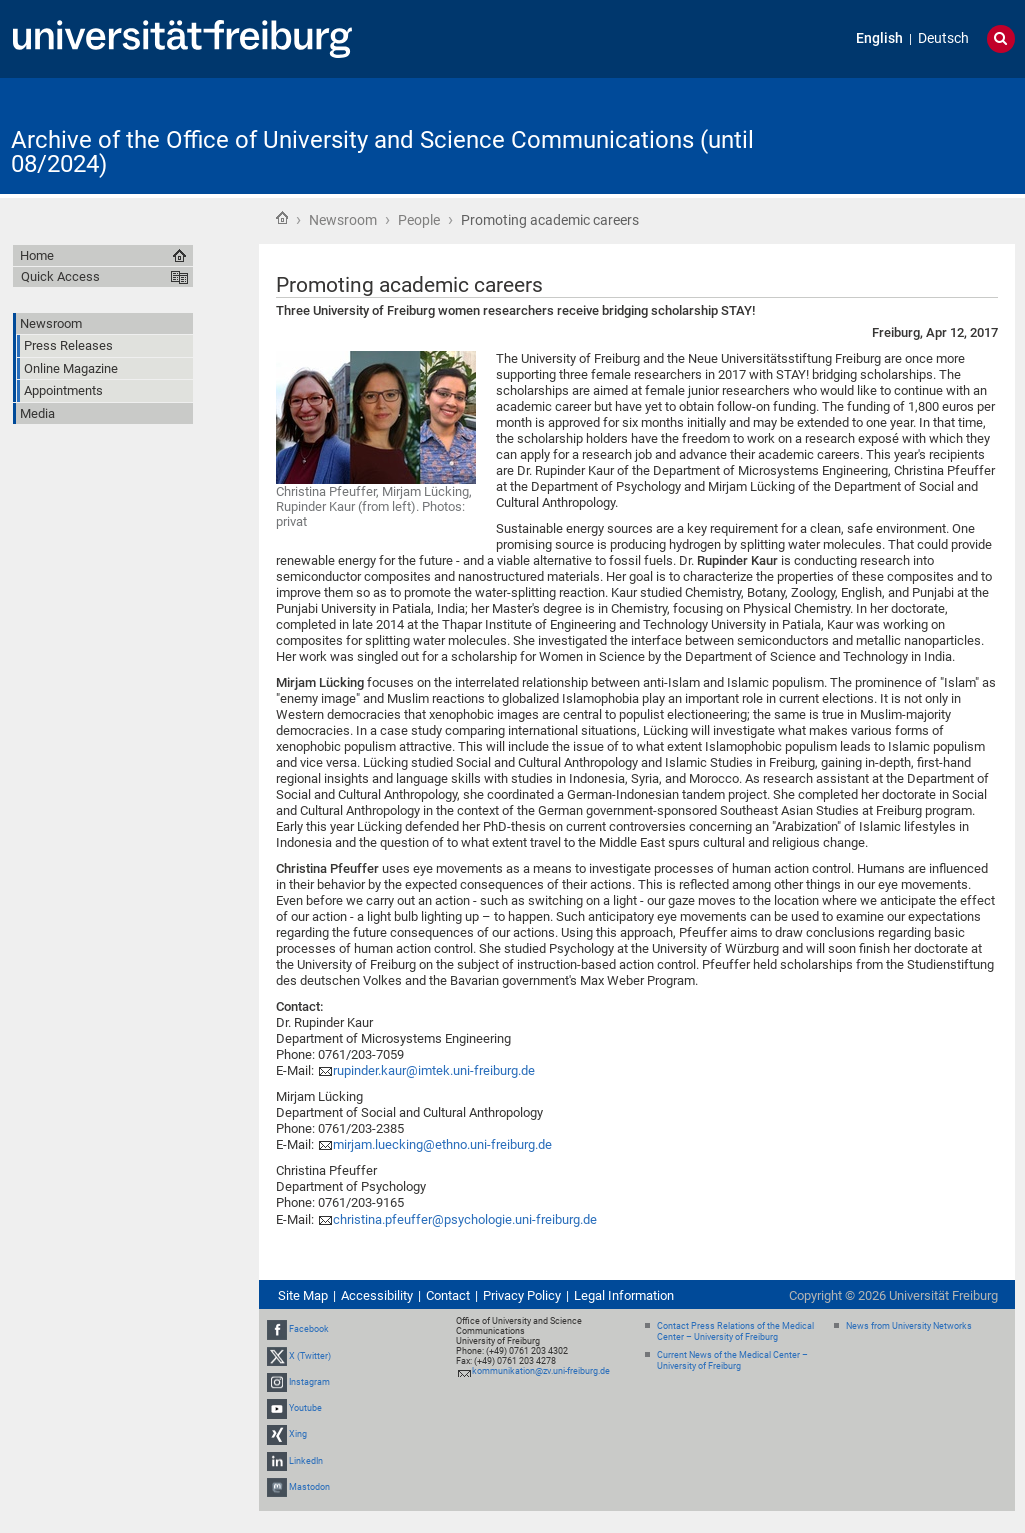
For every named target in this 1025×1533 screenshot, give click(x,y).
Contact (448, 1295)
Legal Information (624, 1295)
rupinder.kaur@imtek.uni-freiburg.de (434, 1070)
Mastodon (309, 1487)
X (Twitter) (310, 1356)
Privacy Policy (522, 1295)
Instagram (309, 1382)
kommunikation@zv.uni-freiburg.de (541, 1371)
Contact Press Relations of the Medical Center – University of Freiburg (735, 1331)
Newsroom (343, 220)
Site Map (303, 1295)
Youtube (305, 1408)
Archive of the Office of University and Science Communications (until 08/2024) (382, 152)
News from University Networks (909, 1326)
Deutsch (943, 38)
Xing (298, 1434)
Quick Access (60, 276)
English (879, 38)
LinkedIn (306, 1461)
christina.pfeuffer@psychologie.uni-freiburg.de (465, 1219)
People (419, 220)
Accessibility (377, 1295)
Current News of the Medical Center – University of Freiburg (732, 1360)
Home (282, 218)
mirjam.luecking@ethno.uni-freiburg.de (442, 1144)
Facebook (309, 1330)
